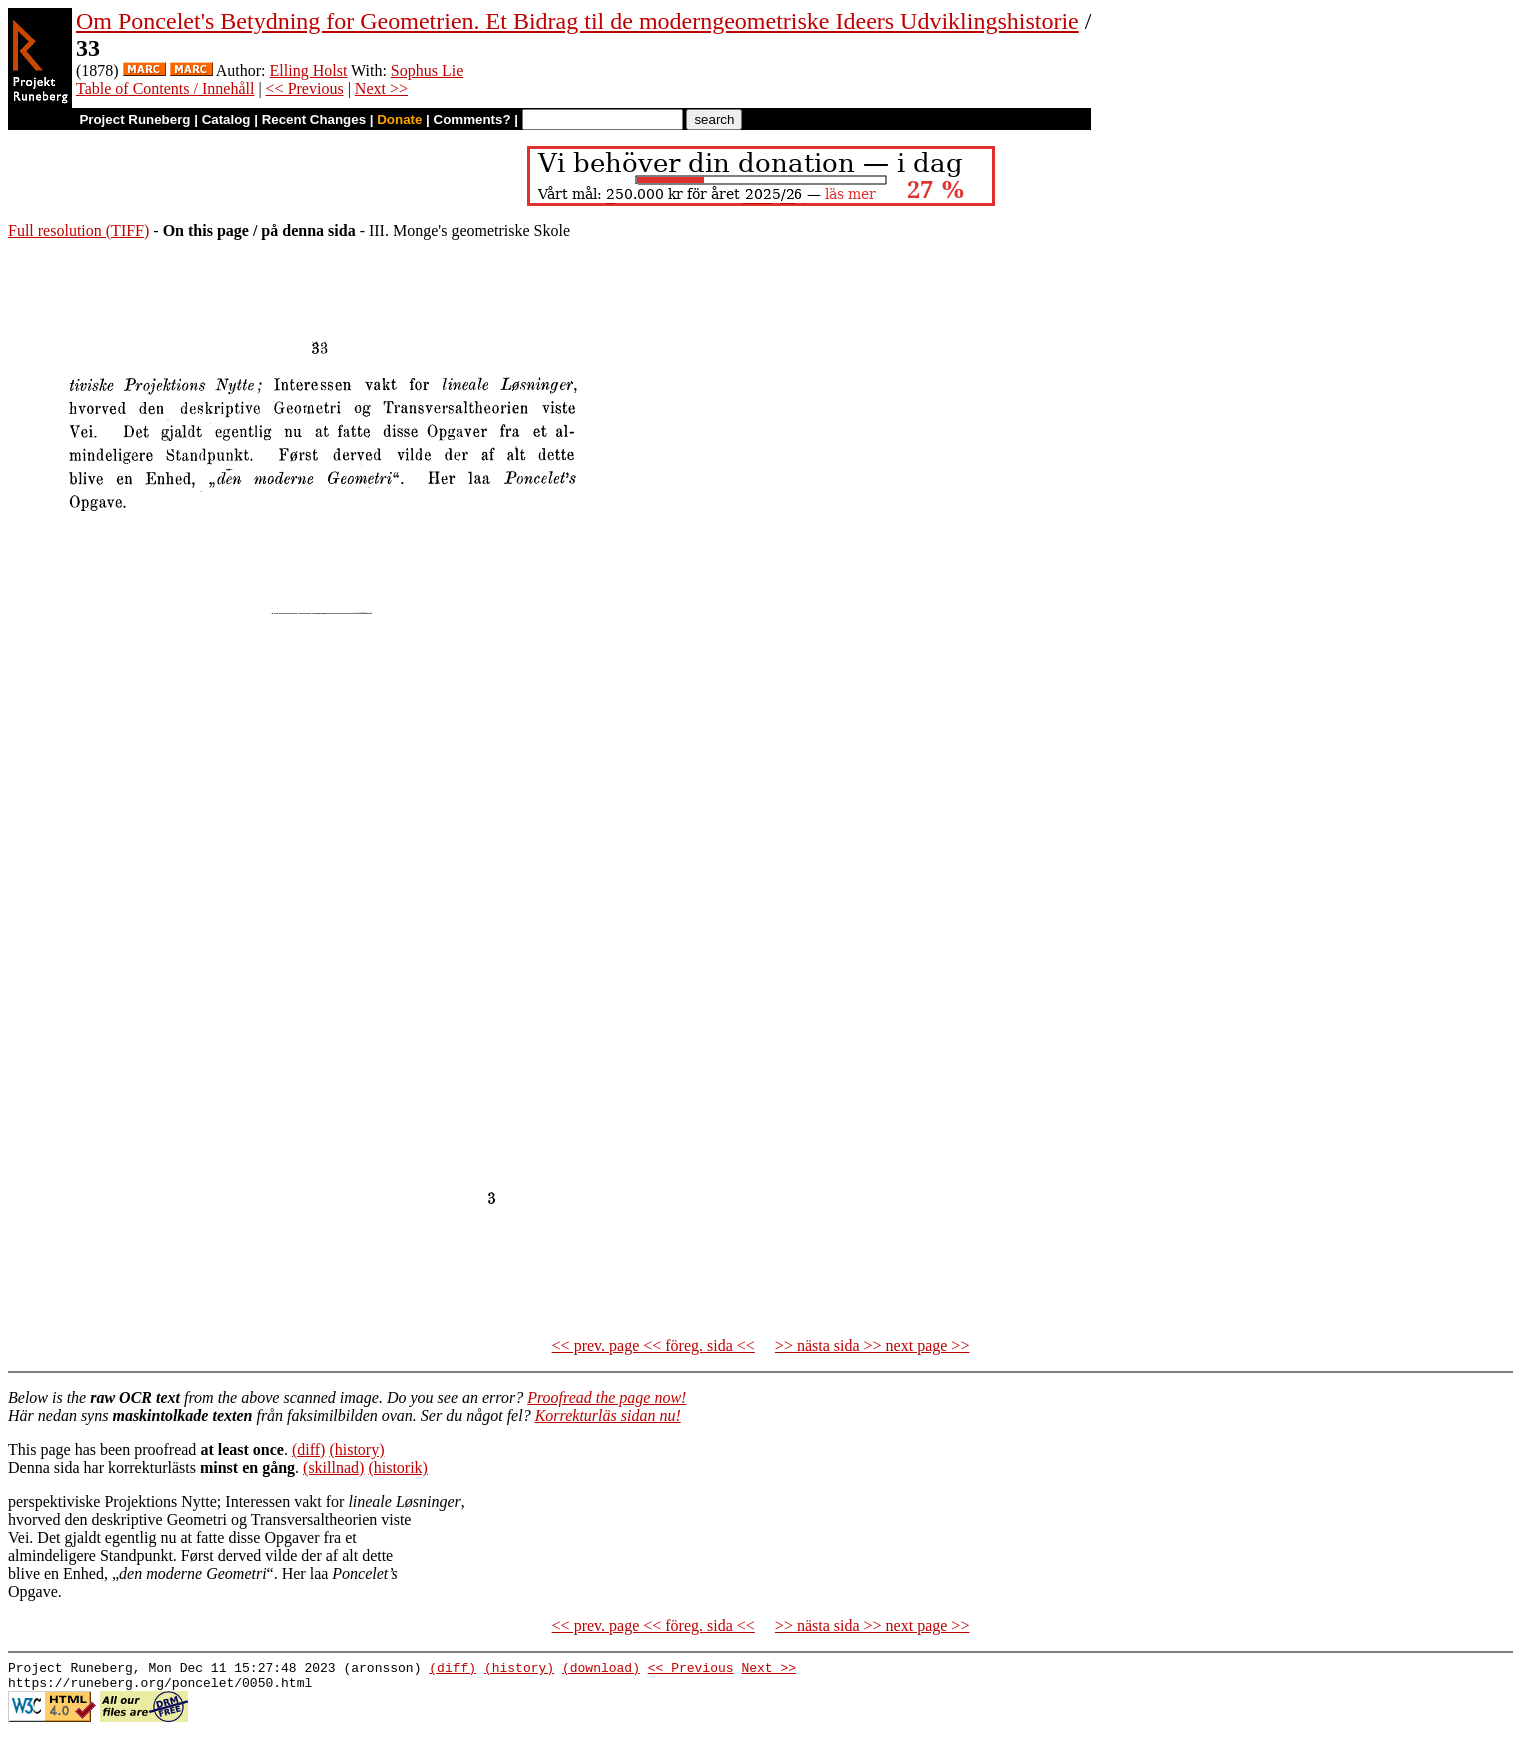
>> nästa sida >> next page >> (872, 1345)
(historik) (398, 1467)
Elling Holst (309, 70)
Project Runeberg (134, 119)
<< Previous (305, 88)
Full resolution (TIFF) (78, 230)
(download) (601, 1670)
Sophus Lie (427, 70)
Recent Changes (314, 119)
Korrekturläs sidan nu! (608, 1415)
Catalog (226, 119)
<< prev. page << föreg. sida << (653, 1345)
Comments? (472, 119)
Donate (399, 119)
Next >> (381, 88)
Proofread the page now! (606, 1397)
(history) (356, 1449)
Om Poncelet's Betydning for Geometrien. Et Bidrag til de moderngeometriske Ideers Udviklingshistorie (577, 21)
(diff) (308, 1449)
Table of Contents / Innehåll (165, 88)
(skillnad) (333, 1467)
